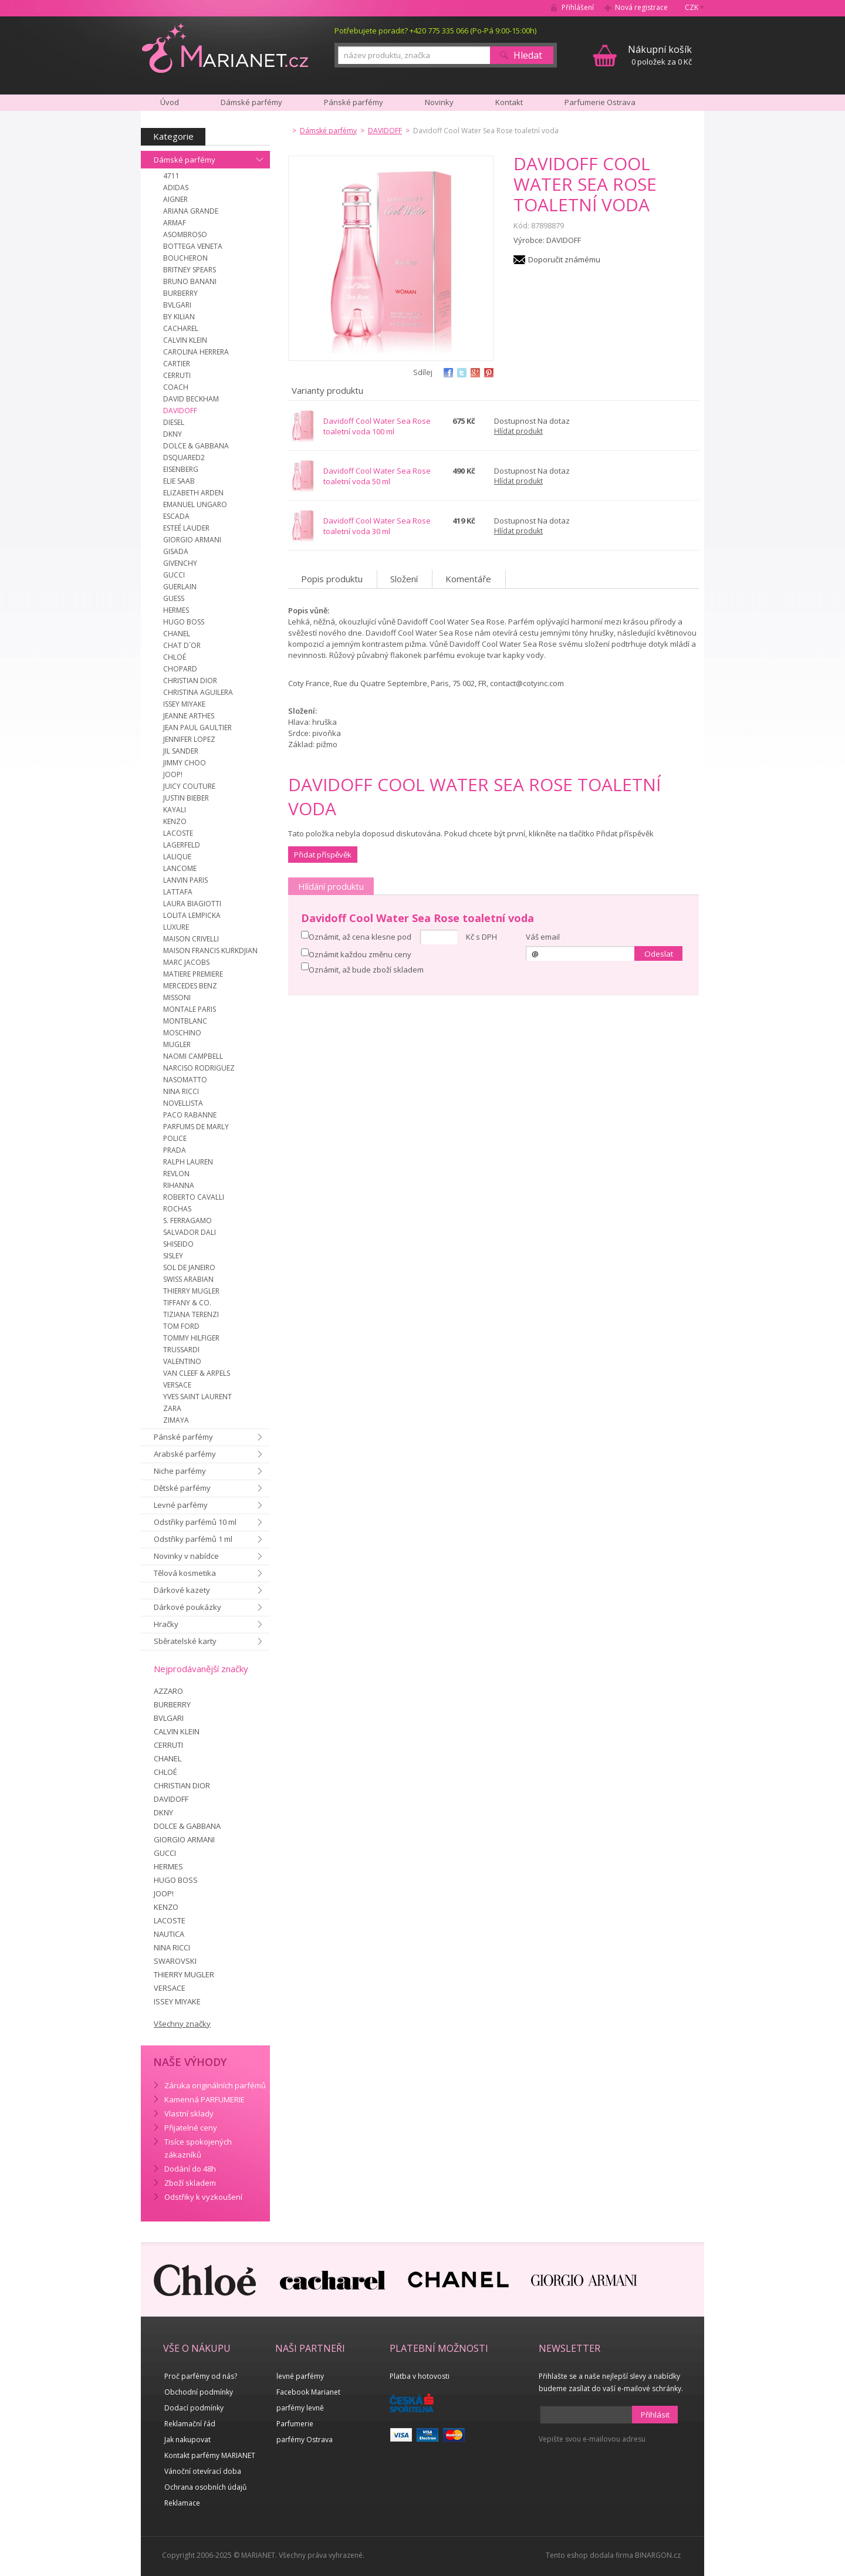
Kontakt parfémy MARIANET (209, 2455)
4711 (171, 176)
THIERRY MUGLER (191, 1291)
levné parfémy (300, 2376)
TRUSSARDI (181, 1350)
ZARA (172, 1408)
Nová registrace (641, 7)
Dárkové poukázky (187, 1607)
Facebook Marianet (308, 2392)
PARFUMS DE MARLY (196, 1127)
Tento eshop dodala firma (589, 2555)
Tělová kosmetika (185, 1573)
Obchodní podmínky (198, 2392)
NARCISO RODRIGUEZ (199, 1068)
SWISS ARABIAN (188, 1279)
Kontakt (509, 102)
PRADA (174, 1150)
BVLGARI (177, 305)
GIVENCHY (180, 563)
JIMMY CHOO (184, 763)
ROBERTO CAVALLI (193, 1197)
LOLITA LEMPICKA (192, 915)
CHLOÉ (174, 657)
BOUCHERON (185, 258)
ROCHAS (177, 1209)
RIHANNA (178, 1185)
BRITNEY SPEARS (189, 270)
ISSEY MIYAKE (184, 704)
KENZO (175, 821)
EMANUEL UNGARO (195, 504)
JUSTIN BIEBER (186, 798)
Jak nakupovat (187, 2440)
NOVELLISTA (183, 1103)
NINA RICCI (181, 1091)
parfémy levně (300, 2408)
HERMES (176, 610)
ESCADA (176, 516)
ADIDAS (175, 188)
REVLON (176, 1174)
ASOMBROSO (185, 234)
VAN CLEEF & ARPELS (196, 1373)
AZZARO (168, 1691)
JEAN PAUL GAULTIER (197, 727)
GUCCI (174, 575)
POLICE (175, 1138)
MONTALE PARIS (189, 1009)
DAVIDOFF (180, 411)
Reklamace (182, 2503)
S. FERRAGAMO (187, 1220)
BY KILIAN (179, 317)
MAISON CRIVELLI (191, 939)
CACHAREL (180, 328)
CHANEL (176, 634)
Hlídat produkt (518, 431)
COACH (175, 387)
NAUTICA (169, 1934)
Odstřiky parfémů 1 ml (193, 1539)
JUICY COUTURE (189, 786)
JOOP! (172, 774)
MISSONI (177, 997)
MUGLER (177, 1044)
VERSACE (177, 1385)
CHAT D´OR (182, 645)
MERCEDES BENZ (190, 986)
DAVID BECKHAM (191, 399)
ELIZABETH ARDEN (193, 493)
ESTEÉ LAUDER (186, 528)
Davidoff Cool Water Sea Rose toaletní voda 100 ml (377, 426)
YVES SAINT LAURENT (197, 1397)
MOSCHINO (182, 1033)
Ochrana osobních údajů (205, 2487)
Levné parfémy (181, 1505)
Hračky (166, 1624)
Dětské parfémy (182, 1488)
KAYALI (174, 810)
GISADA (175, 551)
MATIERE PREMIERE (193, 974)
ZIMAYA (176, 1420)
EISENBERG (180, 469)
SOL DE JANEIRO (189, 1267)
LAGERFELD (181, 845)
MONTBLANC (185, 1021)
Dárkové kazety (182, 1590)
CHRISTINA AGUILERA (198, 692)
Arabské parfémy (185, 1454)
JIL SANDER (180, 751)
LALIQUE (177, 857)
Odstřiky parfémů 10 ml (195, 1522)
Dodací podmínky (194, 2408)
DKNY (172, 434)
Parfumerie (294, 2424)
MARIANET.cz (225, 47)
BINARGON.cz (658, 2555)
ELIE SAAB (179, 481)
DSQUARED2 (184, 457)
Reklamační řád (189, 2424)
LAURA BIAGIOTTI (192, 904)
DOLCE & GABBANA (196, 446)
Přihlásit (655, 2414)
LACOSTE (178, 833)
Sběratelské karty (185, 1641)
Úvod (169, 102)
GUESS (173, 598)
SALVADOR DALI (189, 1232)
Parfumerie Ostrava (600, 102)
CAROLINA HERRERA (196, 352)
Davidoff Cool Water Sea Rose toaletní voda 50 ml (377, 476)
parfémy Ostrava (304, 2440)
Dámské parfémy (184, 159)
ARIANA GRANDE (190, 211)
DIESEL (173, 422)
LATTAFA (177, 892)
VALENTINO (182, 1361)
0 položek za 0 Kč (660, 55)
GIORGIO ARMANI (192, 540)
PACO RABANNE (190, 1115)
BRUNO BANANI (190, 281)
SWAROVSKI (175, 1961)
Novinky (439, 102)
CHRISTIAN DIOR (190, 681)
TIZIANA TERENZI (191, 1314)
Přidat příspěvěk (322, 854)
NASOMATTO (185, 1080)
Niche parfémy (180, 1471)
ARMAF (174, 223)
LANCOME (180, 868)
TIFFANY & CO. (187, 1303)
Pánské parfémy (183, 1437)
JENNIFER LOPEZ (189, 739)
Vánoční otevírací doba (202, 2471)
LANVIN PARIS (185, 880)
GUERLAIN (180, 587)
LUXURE (176, 927)
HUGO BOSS (183, 622)
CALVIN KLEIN (185, 340)
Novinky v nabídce (186, 1556)
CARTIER (176, 364)
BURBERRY (180, 293)
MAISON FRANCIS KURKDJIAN (210, 951)
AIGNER (175, 199)
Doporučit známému (564, 259)
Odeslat (658, 953)
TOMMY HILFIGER (191, 1338)
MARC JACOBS (186, 962)
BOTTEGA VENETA (192, 246)
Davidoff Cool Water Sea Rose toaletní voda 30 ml (377, 525)
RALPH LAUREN (188, 1162)
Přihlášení (578, 7)
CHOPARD (180, 669)
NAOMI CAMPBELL (193, 1056)
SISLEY (173, 1256)
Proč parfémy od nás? (200, 2376)
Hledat (527, 55)
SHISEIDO (178, 1244)
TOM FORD (181, 1326)
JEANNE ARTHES (188, 716)
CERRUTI (177, 375)
